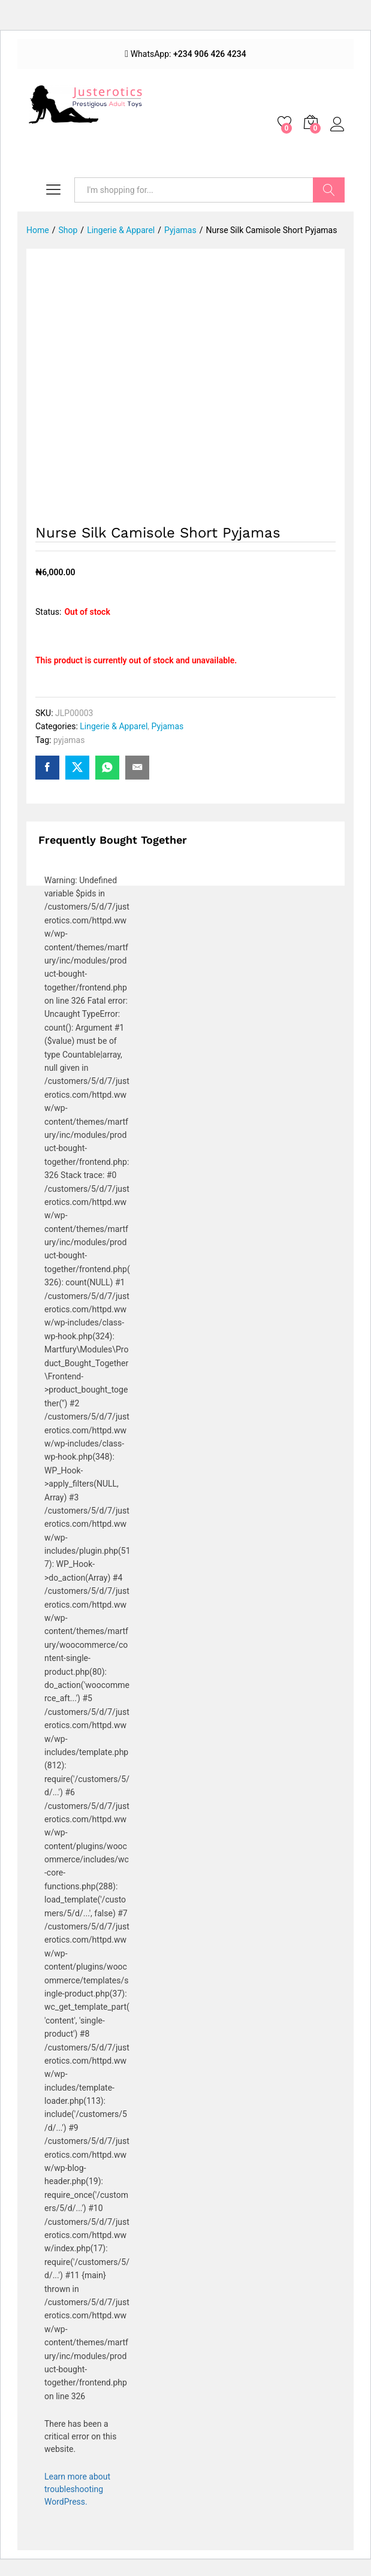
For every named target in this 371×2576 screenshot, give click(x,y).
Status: (48, 612)
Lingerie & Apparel (113, 726)
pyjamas (69, 740)
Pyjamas (168, 726)
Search (329, 190)
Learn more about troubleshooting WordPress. (77, 2489)
